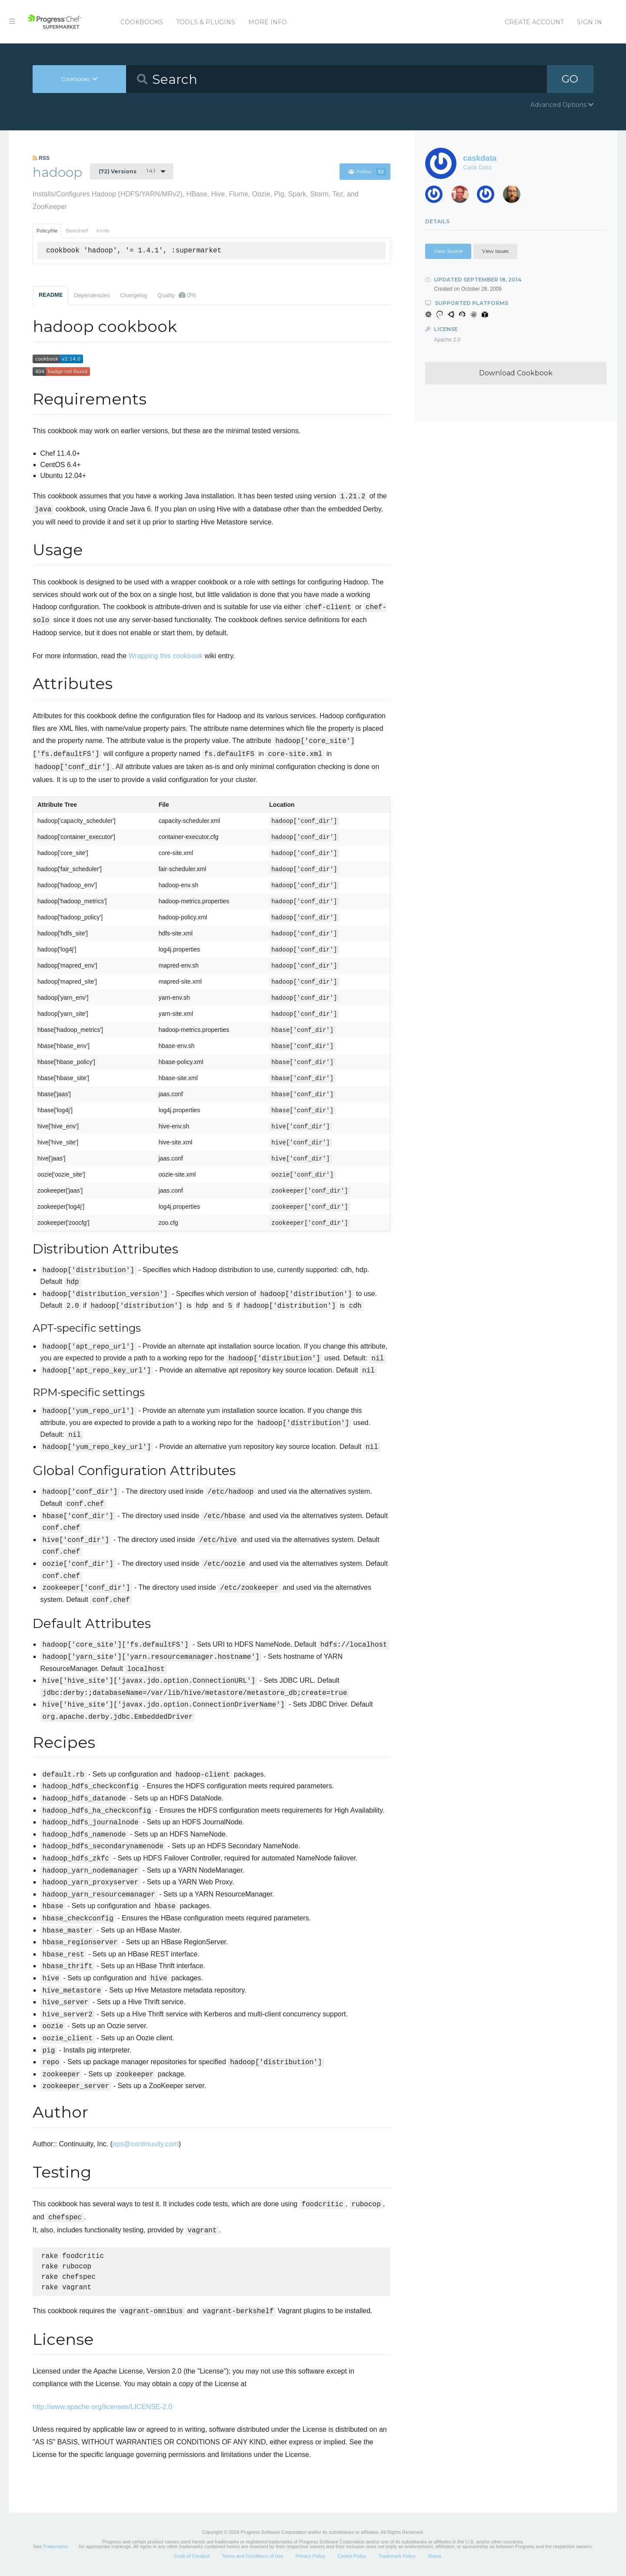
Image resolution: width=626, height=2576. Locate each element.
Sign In (589, 22)
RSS (41, 158)
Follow (367, 172)
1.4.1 (127, 171)
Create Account (534, 22)
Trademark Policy (397, 2556)
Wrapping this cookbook (166, 656)
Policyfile (47, 231)
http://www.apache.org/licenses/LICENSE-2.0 (102, 2406)
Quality (176, 295)
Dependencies (92, 295)
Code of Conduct (192, 2556)
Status (434, 2556)
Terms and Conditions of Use (252, 2556)
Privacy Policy (310, 2556)
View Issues (495, 251)
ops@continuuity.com (146, 2144)
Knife (103, 231)
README (51, 295)
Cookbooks (141, 22)
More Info (267, 22)
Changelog (133, 295)
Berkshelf (77, 231)
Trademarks (55, 2546)
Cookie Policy (351, 2556)
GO (570, 79)
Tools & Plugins (205, 22)
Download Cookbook (516, 373)
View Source (448, 251)
